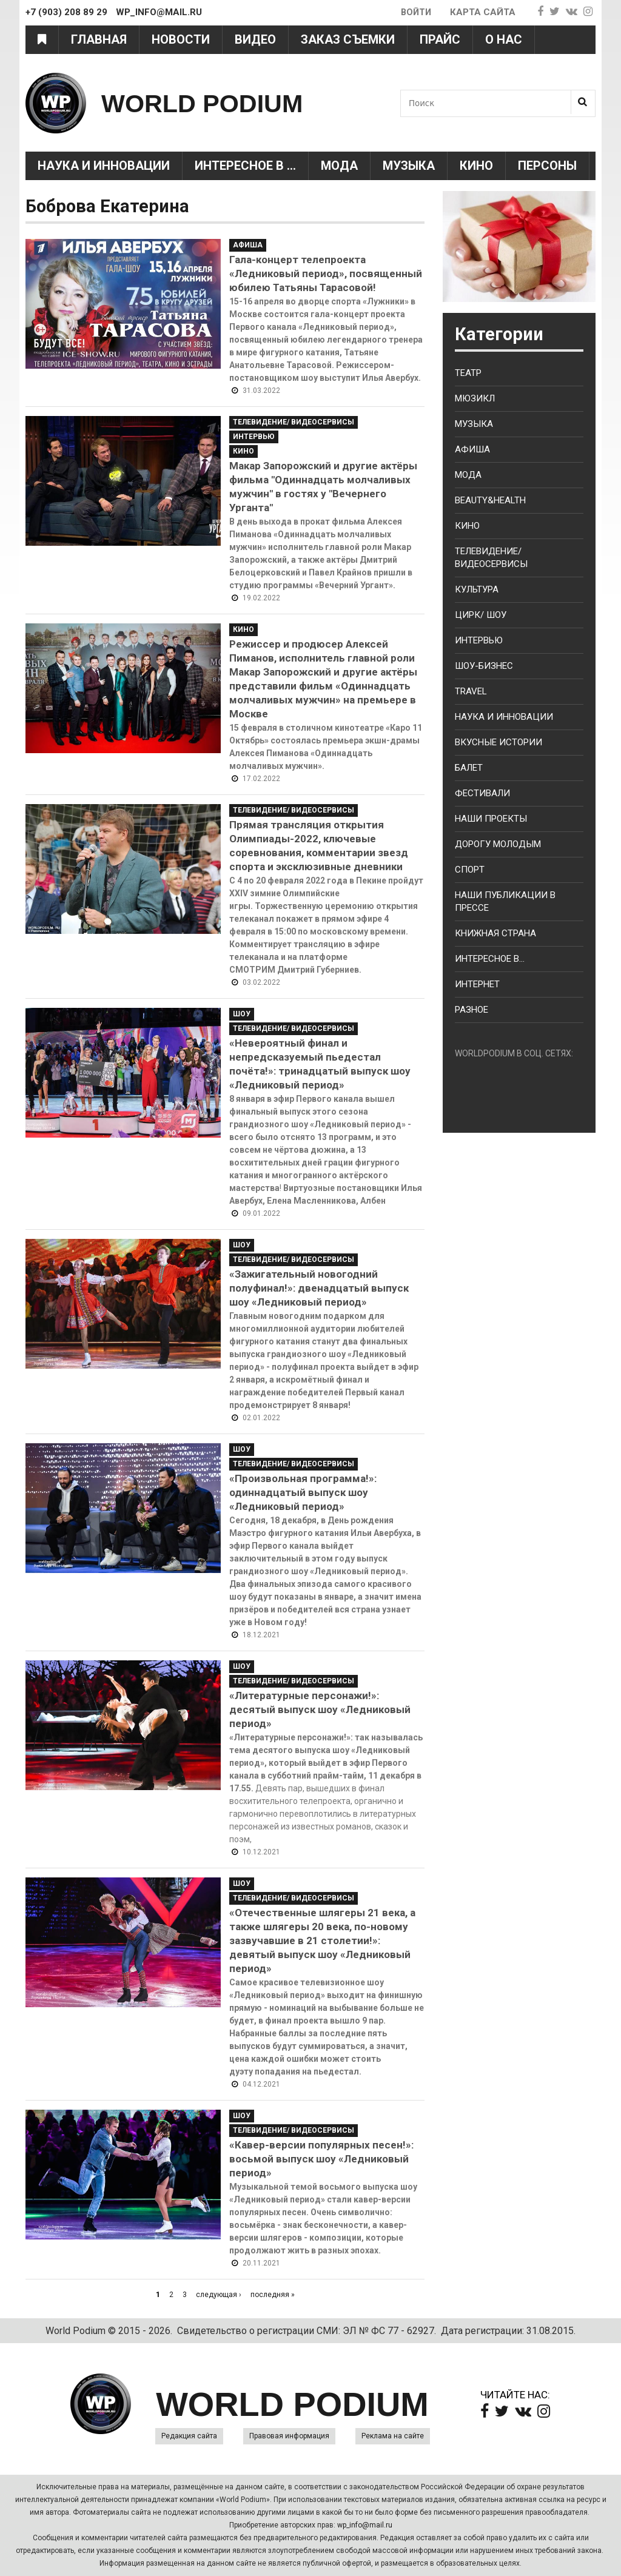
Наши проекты (491, 818)
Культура (476, 589)
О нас (503, 39)
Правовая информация (289, 2436)
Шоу (241, 1014)
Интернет (477, 984)
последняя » (272, 2294)
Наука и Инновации (104, 165)
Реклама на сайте (392, 2436)
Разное (471, 1009)
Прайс (440, 39)
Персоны (547, 165)
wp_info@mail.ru (364, 2525)
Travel (471, 691)
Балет (469, 767)
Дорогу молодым (498, 844)
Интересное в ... (245, 165)
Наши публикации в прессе (505, 901)
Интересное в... (490, 958)
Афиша (248, 245)
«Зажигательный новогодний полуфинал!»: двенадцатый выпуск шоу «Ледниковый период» (319, 1288)
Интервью (254, 436)
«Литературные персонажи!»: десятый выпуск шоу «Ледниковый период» (320, 1709)
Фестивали (482, 793)
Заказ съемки (348, 39)
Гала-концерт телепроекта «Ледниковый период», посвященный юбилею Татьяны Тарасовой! (325, 273)
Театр (468, 372)
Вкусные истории (498, 742)
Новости (181, 39)
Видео (255, 39)
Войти (415, 12)
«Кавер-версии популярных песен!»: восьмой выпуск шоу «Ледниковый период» (321, 2159)
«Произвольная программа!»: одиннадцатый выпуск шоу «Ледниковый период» (303, 1492)
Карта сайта (482, 12)
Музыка (409, 165)
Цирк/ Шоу (480, 614)
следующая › (218, 2294)
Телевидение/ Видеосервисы (293, 422)
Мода (339, 165)
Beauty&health (490, 500)
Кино (476, 165)
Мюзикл (475, 398)
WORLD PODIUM (211, 102)
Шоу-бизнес (484, 665)
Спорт (470, 869)
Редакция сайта (189, 2436)
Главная (99, 39)
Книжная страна (495, 933)
